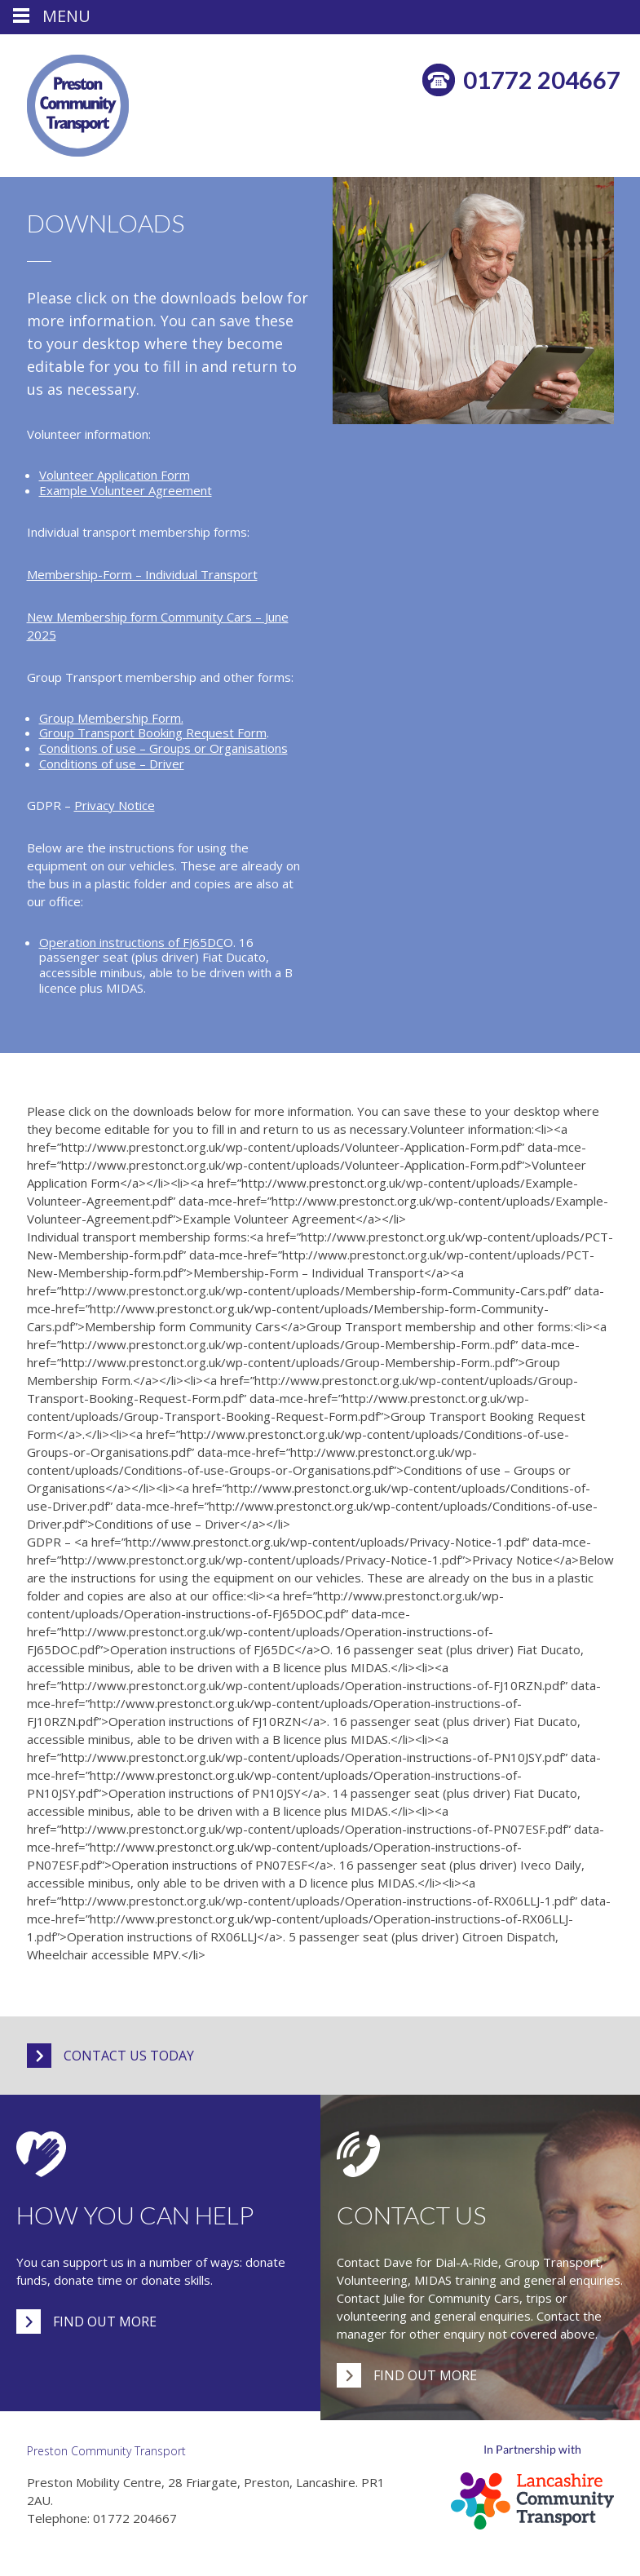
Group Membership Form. (111, 718)
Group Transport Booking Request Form (153, 732)
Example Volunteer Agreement (125, 490)
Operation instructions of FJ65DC (131, 942)
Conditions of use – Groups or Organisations (163, 748)
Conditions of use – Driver (111, 763)
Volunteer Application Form (114, 475)
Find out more (105, 2321)
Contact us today (129, 2056)
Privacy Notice (114, 805)
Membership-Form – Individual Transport (142, 574)
